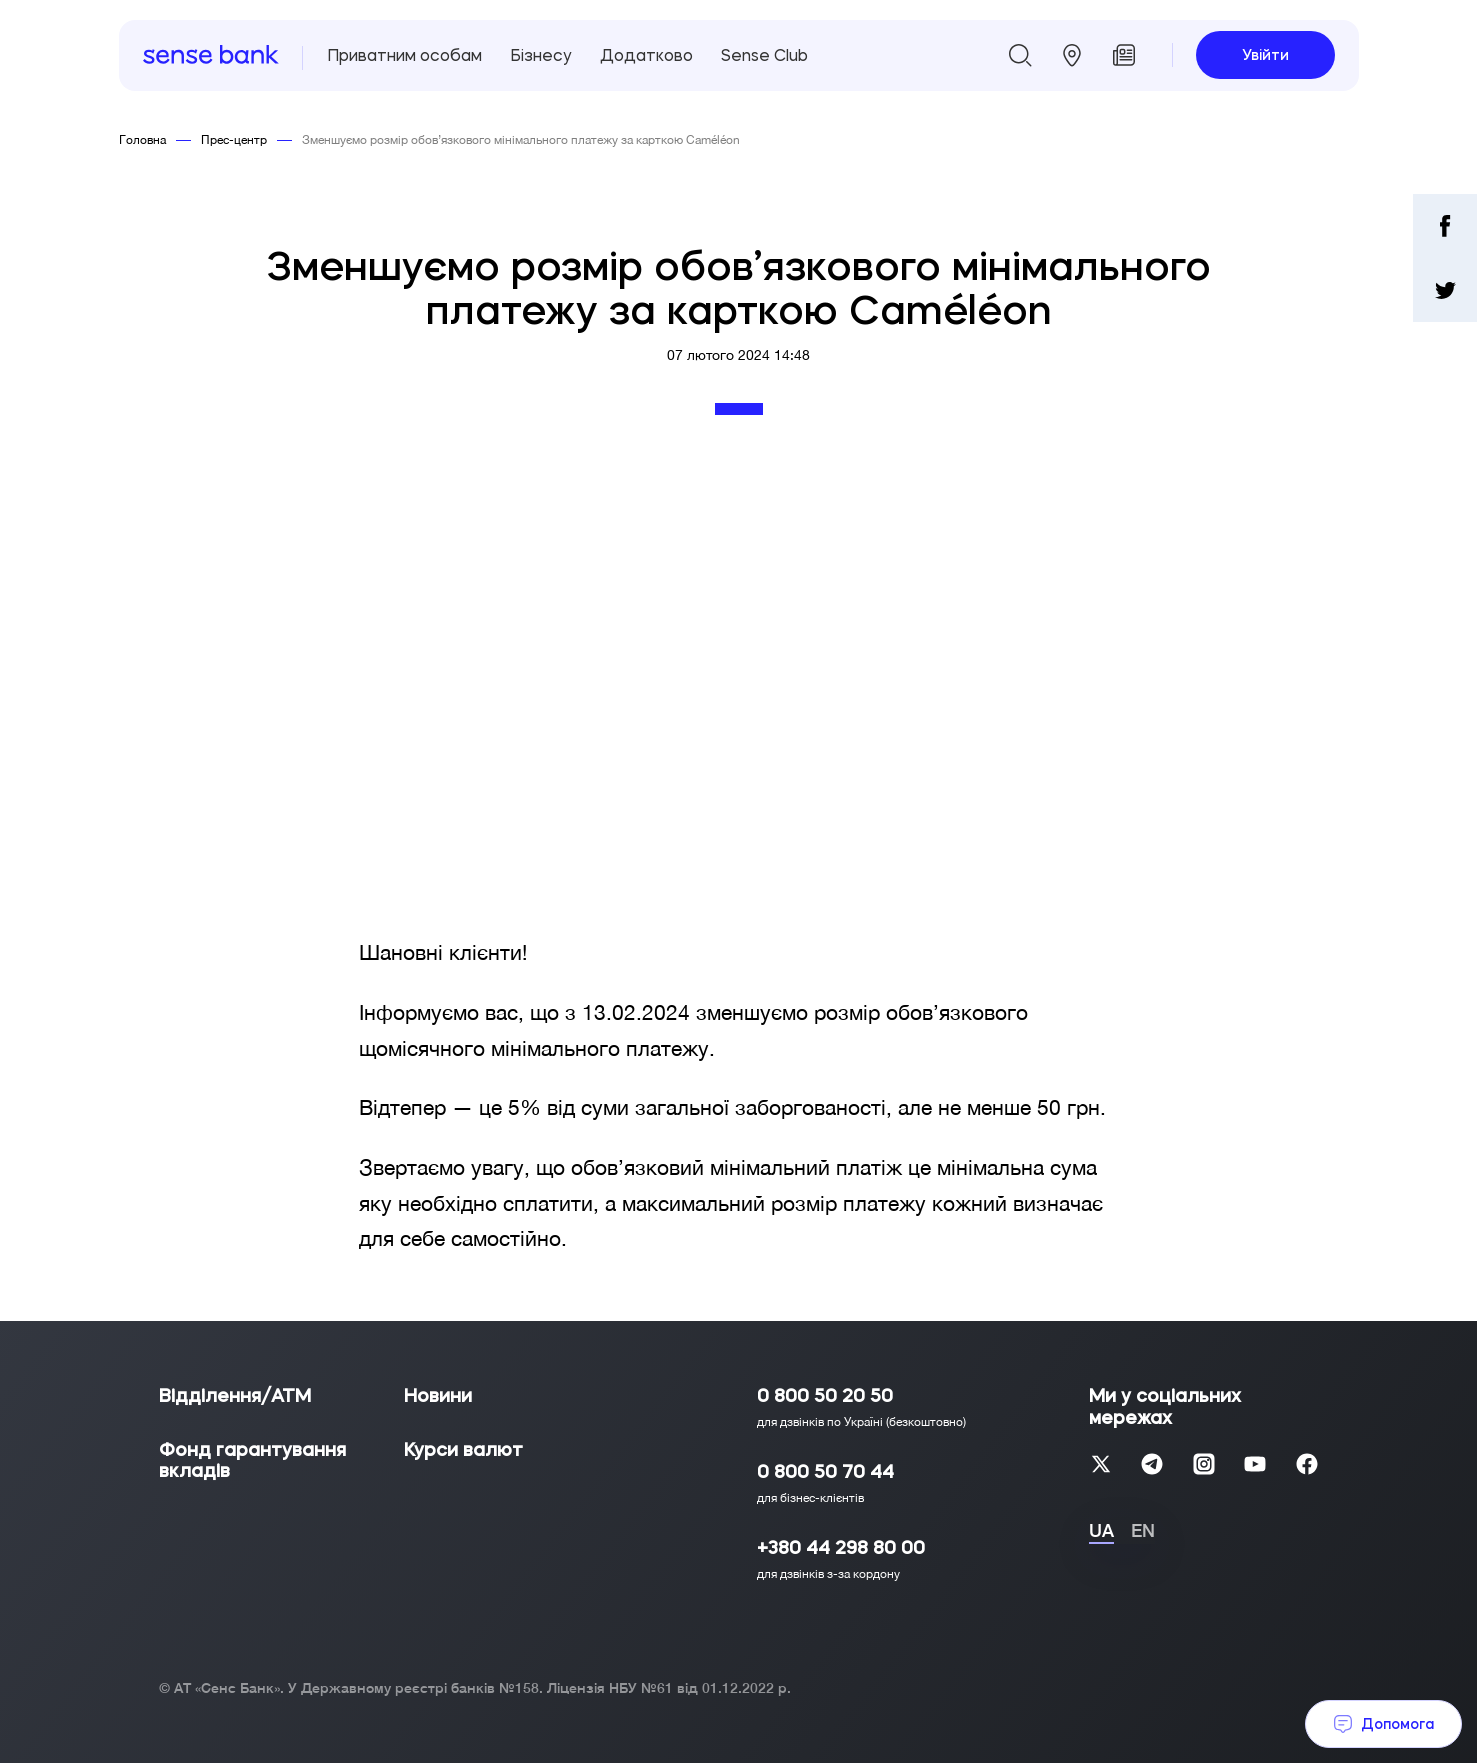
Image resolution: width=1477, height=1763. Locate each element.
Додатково (646, 55)
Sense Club (764, 55)
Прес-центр (234, 140)
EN (1143, 1530)
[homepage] (211, 55)
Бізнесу (541, 55)
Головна (142, 140)
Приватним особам (404, 55)
